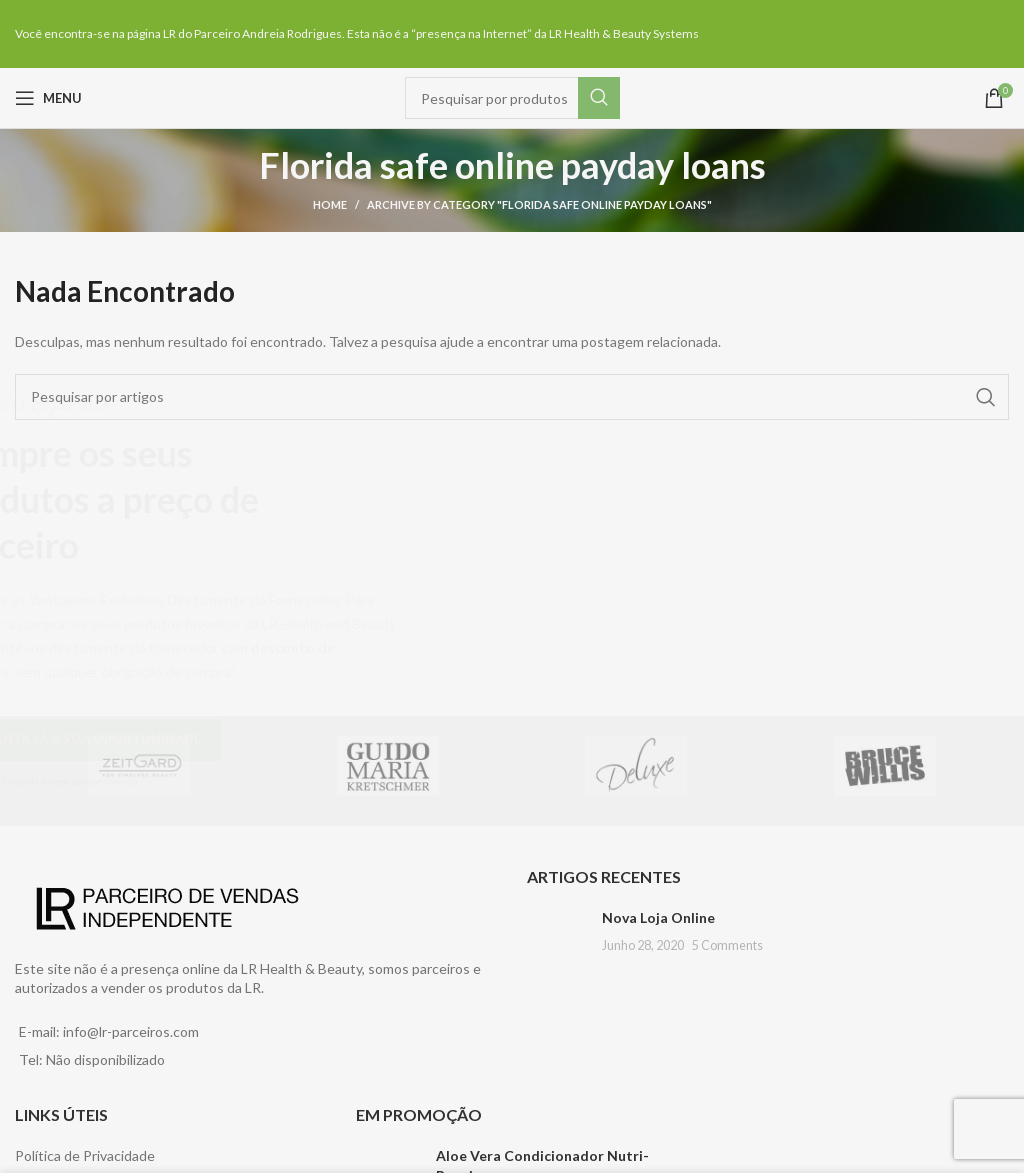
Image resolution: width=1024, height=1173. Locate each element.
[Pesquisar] (512, 98)
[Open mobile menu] (48, 98)
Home (330, 204)
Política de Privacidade (85, 1155)
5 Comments (727, 945)
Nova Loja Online (658, 917)
